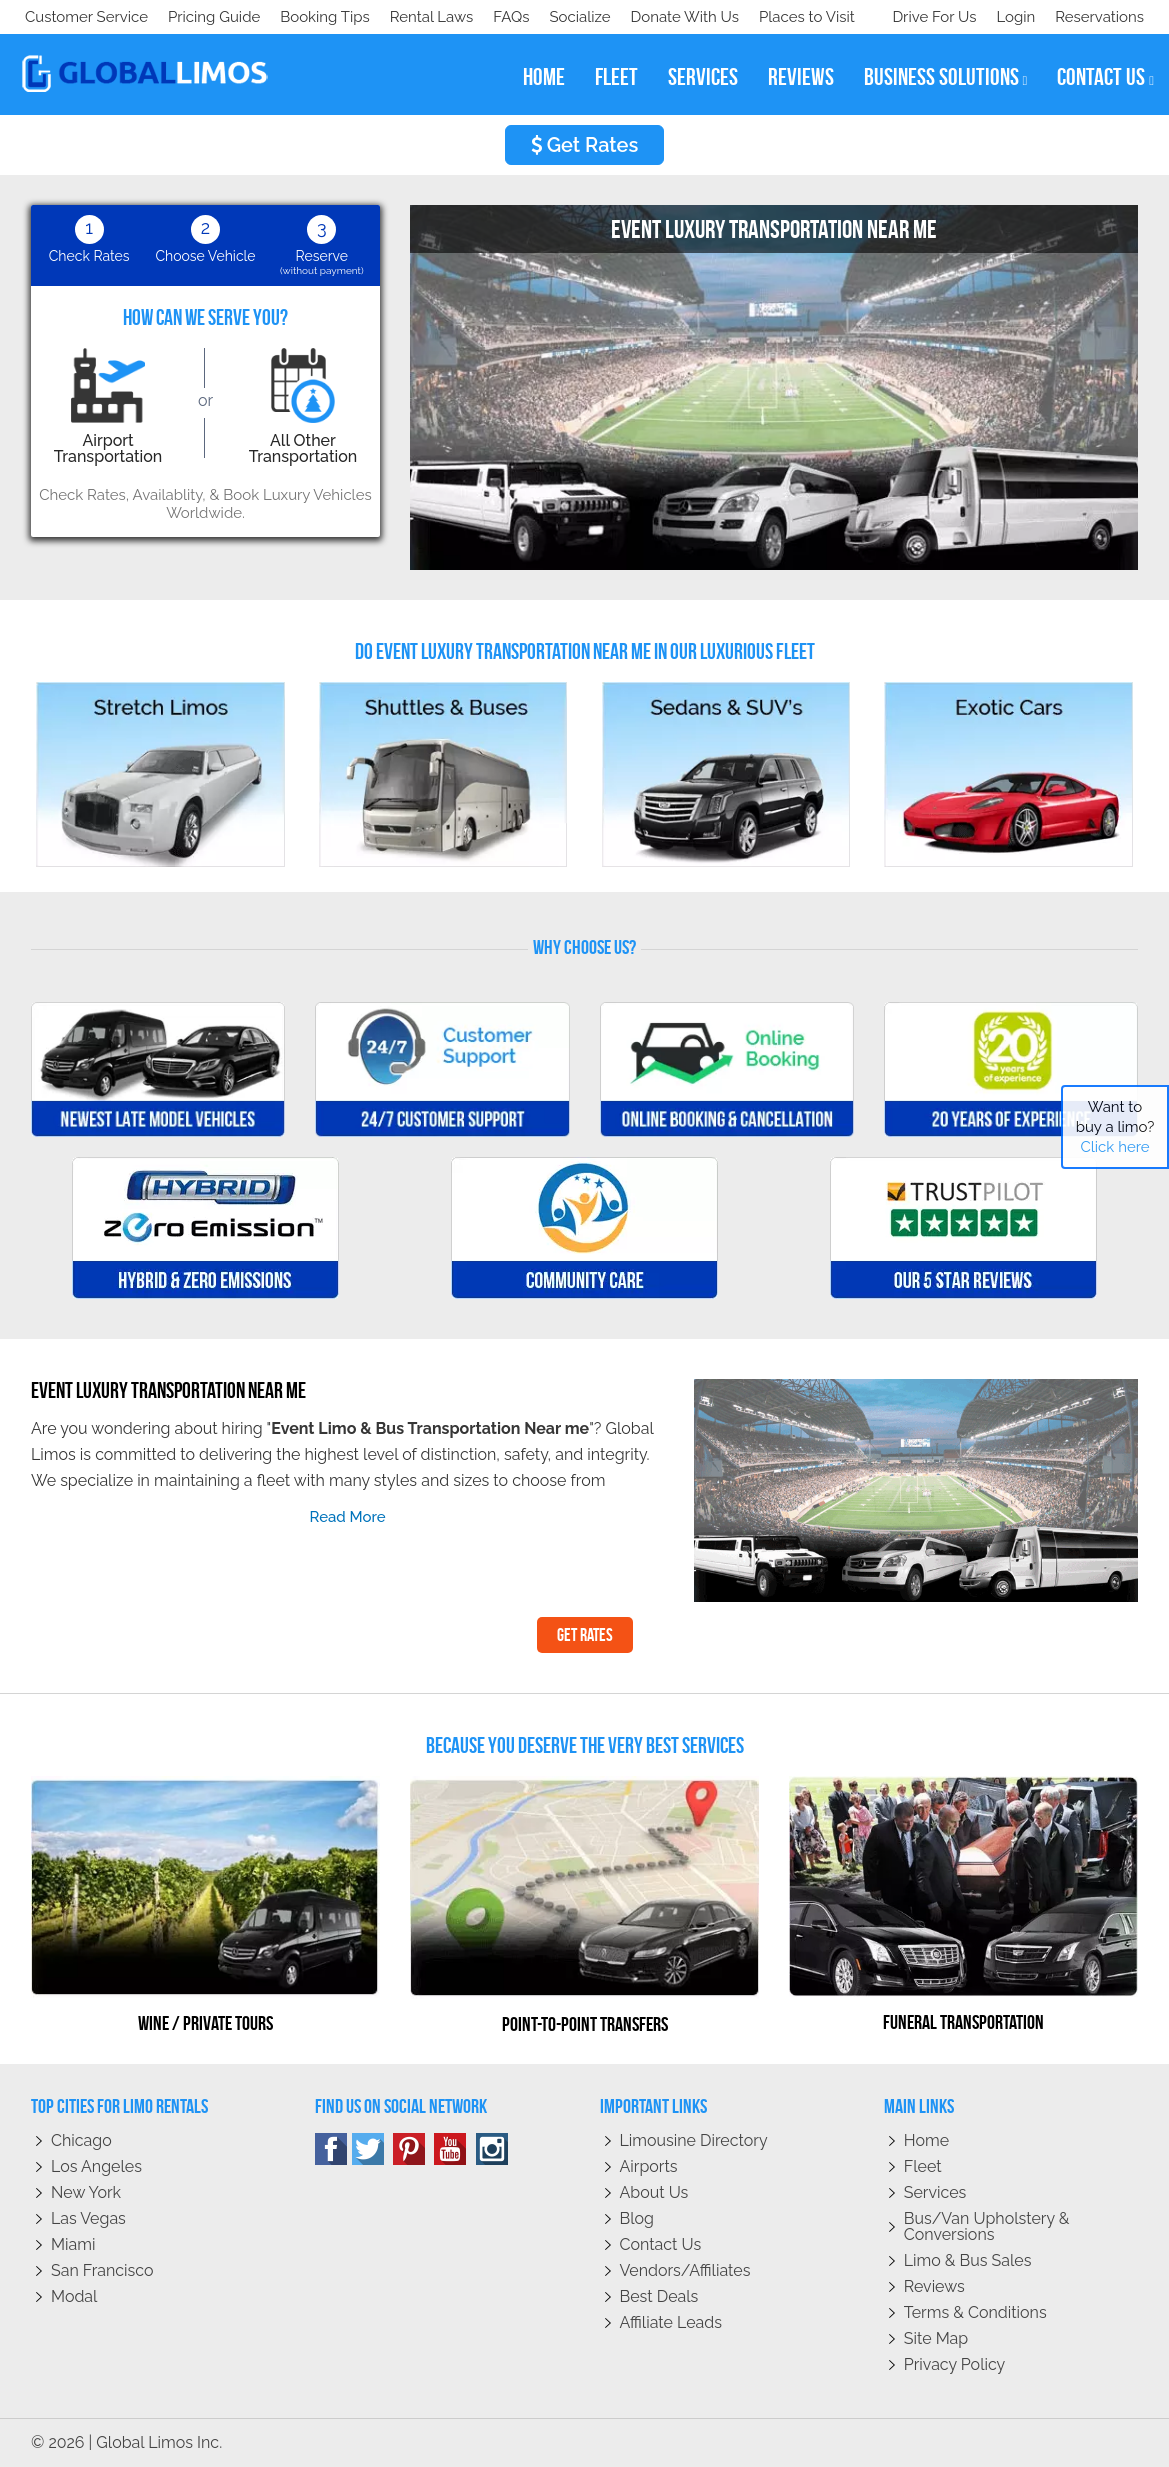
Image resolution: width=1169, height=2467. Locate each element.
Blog (637, 2218)
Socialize (202, 17)
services (703, 77)
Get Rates (585, 145)
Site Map (936, 2338)
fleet (616, 77)
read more (348, 1517)
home (544, 77)
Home (926, 2140)
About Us (654, 2192)
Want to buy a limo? (1115, 1127)
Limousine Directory (694, 2140)
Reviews (934, 2286)
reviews (801, 77)
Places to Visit (438, 17)
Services (935, 2192)
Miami (73, 2244)
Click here (1114, 1147)
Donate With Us (311, 17)
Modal (74, 2296)
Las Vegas (88, 2218)
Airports (649, 2166)
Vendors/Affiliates (685, 2270)
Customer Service (86, 17)
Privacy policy (955, 2364)
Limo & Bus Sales (968, 2260)
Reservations (1099, 17)
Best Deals (659, 2296)
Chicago (81, 2140)
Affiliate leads (671, 2322)
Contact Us (661, 2244)
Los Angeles (96, 2166)
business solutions (946, 77)
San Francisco (102, 2270)
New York (86, 2192)
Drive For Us (926, 17)
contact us (1105, 77)
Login (1011, 17)
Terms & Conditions (975, 2312)
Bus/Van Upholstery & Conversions (987, 2226)
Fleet (923, 2166)
